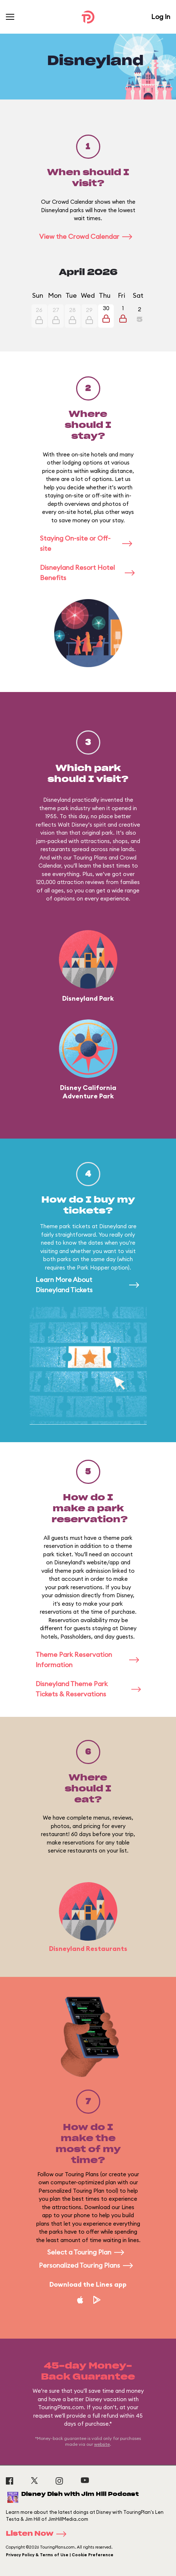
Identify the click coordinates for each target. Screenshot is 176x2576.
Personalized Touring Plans (88, 2265)
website (102, 2444)
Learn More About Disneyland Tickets (88, 1284)
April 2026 (88, 272)
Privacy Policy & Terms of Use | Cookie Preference (59, 2554)
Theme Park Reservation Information (88, 1659)
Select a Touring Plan (88, 2252)
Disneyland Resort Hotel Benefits (88, 572)
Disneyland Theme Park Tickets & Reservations (88, 1689)
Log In (160, 16)
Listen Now (38, 2534)
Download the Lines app (88, 2284)
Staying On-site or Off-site (88, 543)
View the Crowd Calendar (88, 236)
